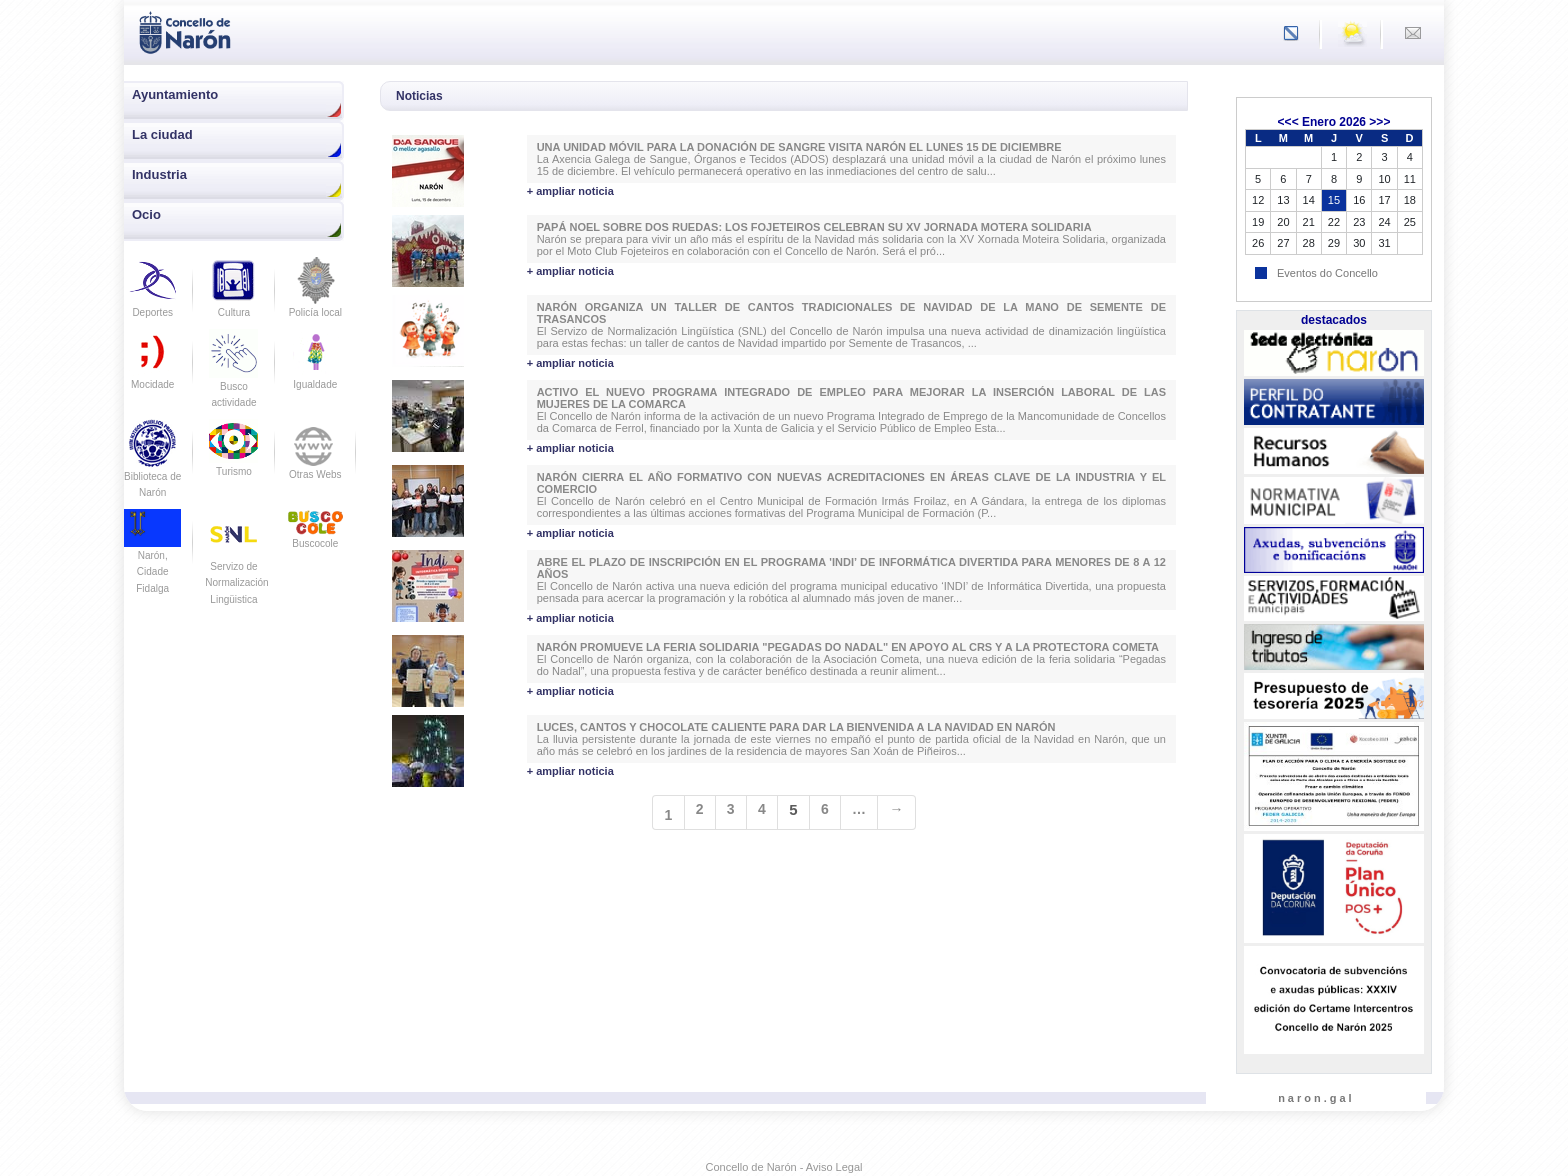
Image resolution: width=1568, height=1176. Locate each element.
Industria (159, 174)
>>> (1379, 122)
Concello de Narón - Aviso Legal (784, 1167)
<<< (1288, 122)
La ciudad (162, 134)
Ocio (146, 214)
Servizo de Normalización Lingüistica (236, 566)
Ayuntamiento (175, 94)
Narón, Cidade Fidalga (152, 557)
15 (1334, 200)
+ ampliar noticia (570, 191)
